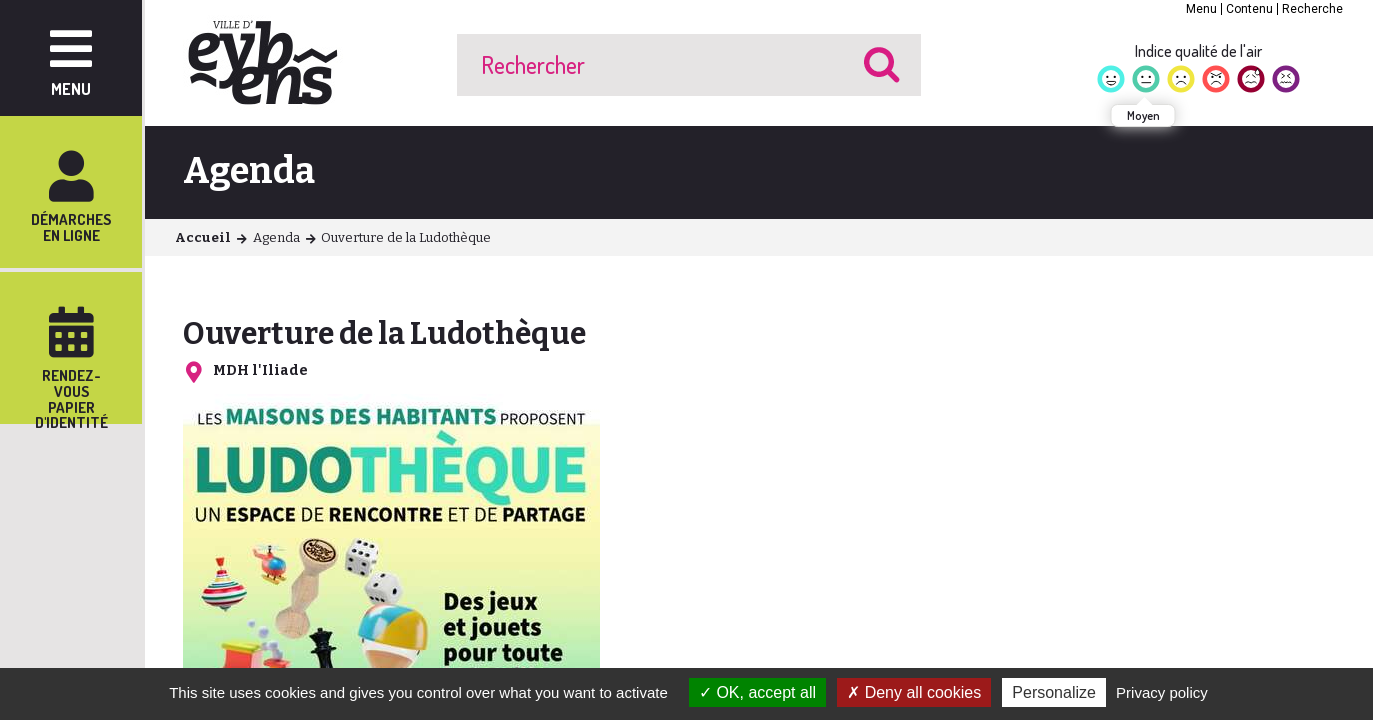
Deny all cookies (914, 692)
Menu (1201, 9)
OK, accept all (757, 692)
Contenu (1249, 9)
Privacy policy (1162, 692)
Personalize (1054, 692)
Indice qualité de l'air (1198, 51)
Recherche (1312, 9)
